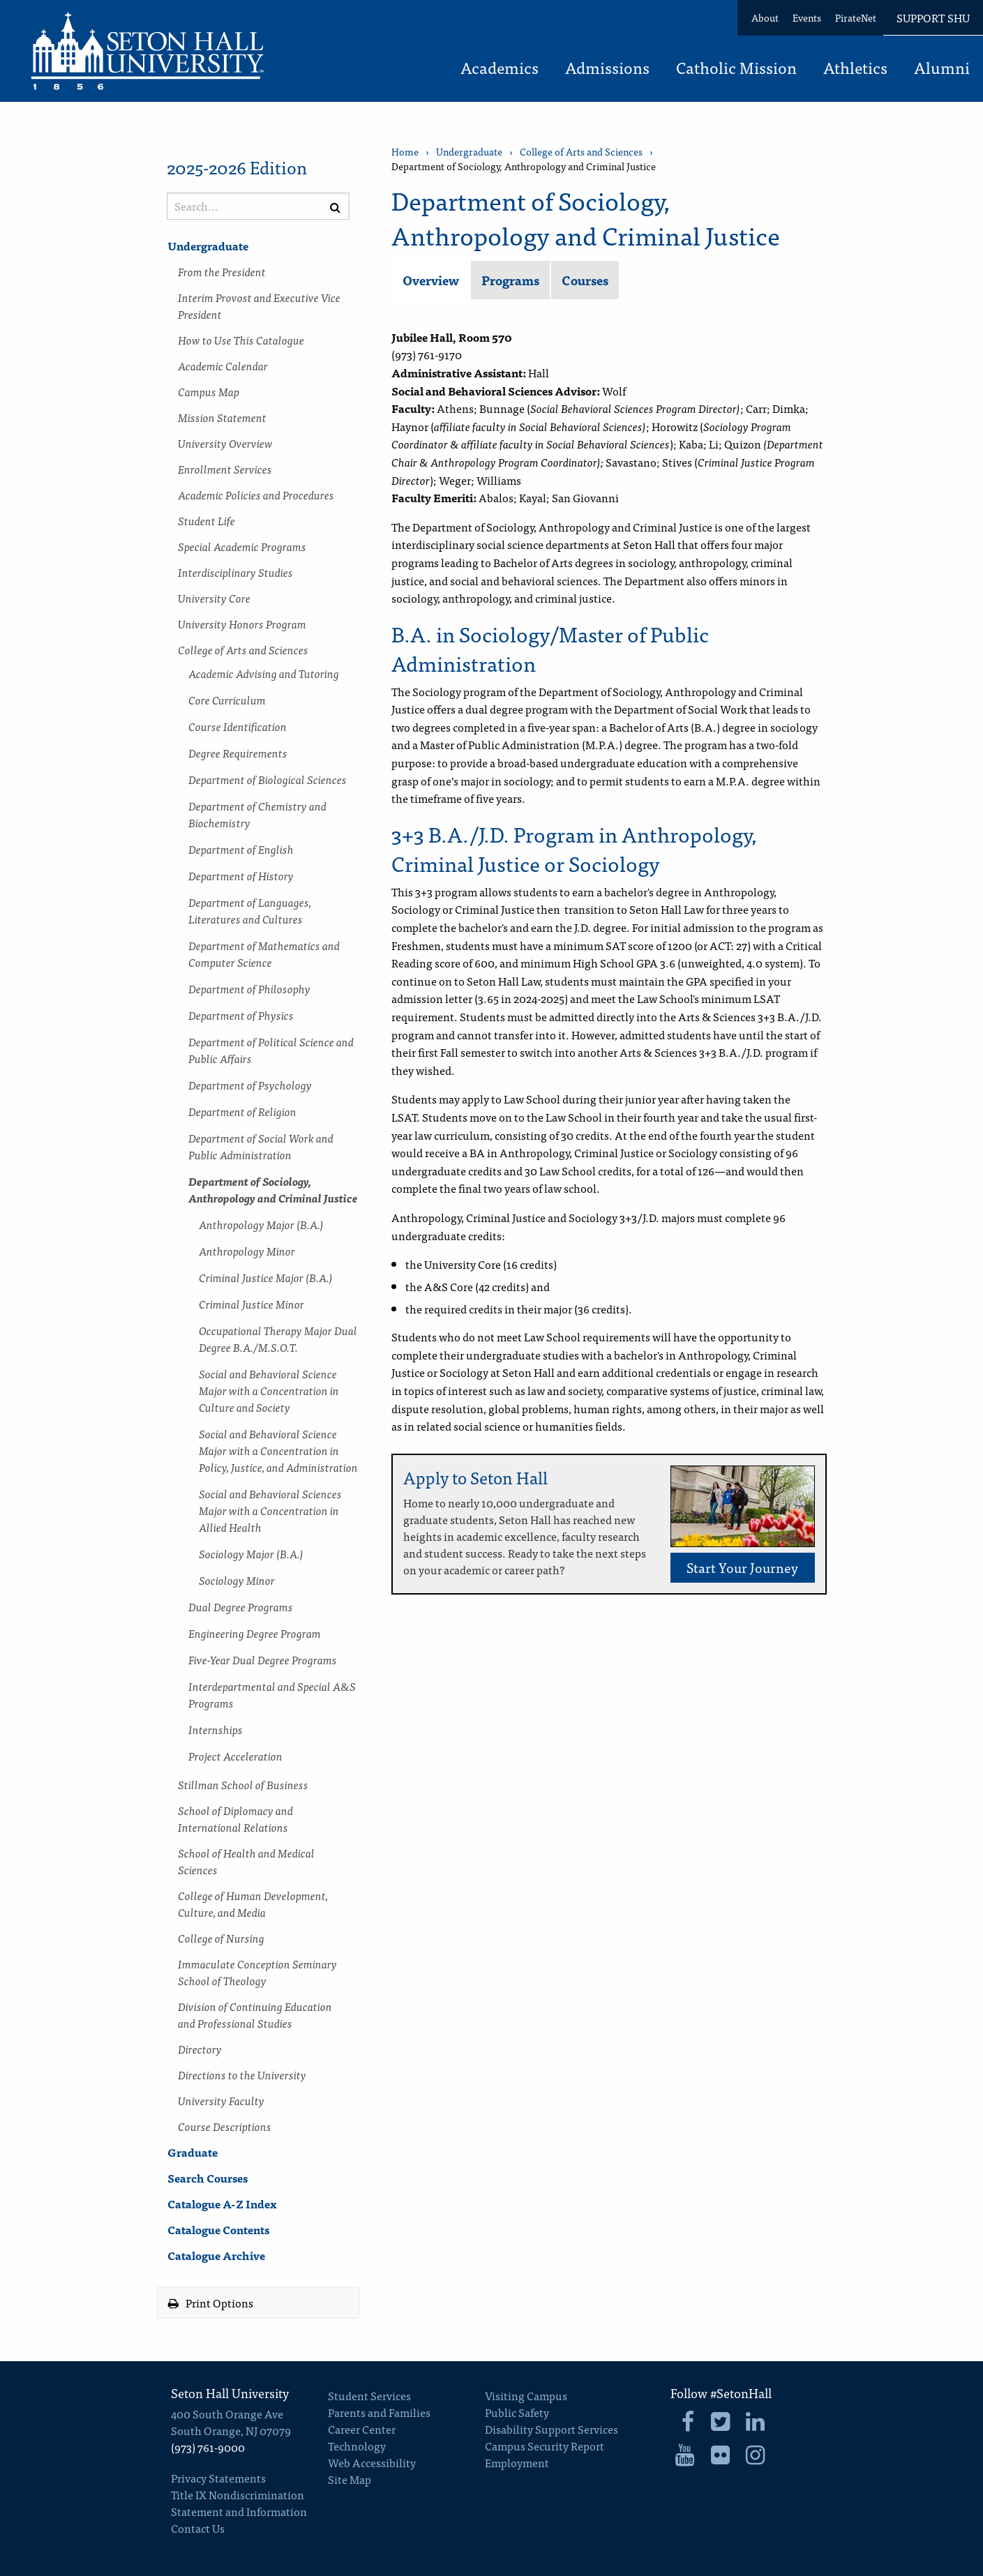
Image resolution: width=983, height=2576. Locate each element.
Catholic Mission (736, 69)
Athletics (855, 69)
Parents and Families (379, 2412)
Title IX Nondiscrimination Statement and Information (239, 2502)
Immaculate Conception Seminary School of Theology (257, 1971)
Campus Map (208, 391)
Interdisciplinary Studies (235, 572)
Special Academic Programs (242, 546)
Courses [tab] (585, 280)
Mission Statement (222, 417)
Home (405, 151)
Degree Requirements (237, 753)
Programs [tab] (510, 280)
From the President (222, 271)
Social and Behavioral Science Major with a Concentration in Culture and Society (269, 1390)
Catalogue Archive (216, 2255)
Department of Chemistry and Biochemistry (257, 814)
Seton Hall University (230, 2393)
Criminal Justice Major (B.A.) (266, 1277)
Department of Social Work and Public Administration (260, 1146)
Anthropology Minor (247, 1251)
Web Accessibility (372, 2462)
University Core (214, 598)
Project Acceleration (235, 1756)
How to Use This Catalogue (241, 340)
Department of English (241, 849)
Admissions (607, 69)
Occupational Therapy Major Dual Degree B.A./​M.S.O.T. (278, 1338)
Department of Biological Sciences (267, 779)
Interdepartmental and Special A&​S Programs (272, 1694)
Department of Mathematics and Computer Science (264, 953)
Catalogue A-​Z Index (222, 2203)
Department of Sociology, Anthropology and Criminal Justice (273, 1189)
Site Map (349, 2479)
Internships (215, 1729)
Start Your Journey (742, 1567)
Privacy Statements (218, 2478)
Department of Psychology (250, 1085)
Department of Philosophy (249, 988)
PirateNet (855, 17)
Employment (517, 2462)
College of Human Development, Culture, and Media (253, 1903)
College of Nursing (221, 1938)
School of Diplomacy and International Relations (235, 1818)
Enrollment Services (225, 469)
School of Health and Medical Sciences (246, 1861)
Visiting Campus (526, 2395)
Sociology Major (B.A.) (251, 1553)
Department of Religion (242, 1111)
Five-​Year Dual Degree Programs (262, 1659)
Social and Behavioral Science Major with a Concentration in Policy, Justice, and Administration (278, 1450)
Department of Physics (241, 1015)
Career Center (362, 2429)
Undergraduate (207, 245)
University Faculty (221, 2100)
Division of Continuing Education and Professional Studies (255, 2014)
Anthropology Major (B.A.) (261, 1224)
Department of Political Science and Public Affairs (271, 1049)
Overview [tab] (431, 280)
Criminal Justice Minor (251, 1304)
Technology (357, 2445)
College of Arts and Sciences (243, 649)
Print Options (210, 2302)
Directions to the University (242, 2074)
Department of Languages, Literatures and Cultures (249, 910)
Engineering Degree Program (254, 1633)
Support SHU (933, 17)
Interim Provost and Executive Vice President (259, 305)
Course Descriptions (224, 2126)
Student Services (369, 2395)
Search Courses (207, 2178)
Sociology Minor (237, 1580)
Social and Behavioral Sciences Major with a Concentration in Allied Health (270, 1510)
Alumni (942, 69)
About (765, 17)
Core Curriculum (227, 700)
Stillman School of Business (243, 1784)
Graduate (192, 2152)
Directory (200, 2049)
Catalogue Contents (218, 2229)
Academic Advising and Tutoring (263, 673)
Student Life (206, 520)
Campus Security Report (544, 2445)
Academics (499, 69)
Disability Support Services (551, 2429)
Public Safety (517, 2412)
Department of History (241, 875)
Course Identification (237, 726)
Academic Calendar (223, 365)
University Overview (225, 443)
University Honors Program (242, 624)
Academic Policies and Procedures (256, 494)
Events (807, 17)
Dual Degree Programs (240, 1606)
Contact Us (198, 2528)
